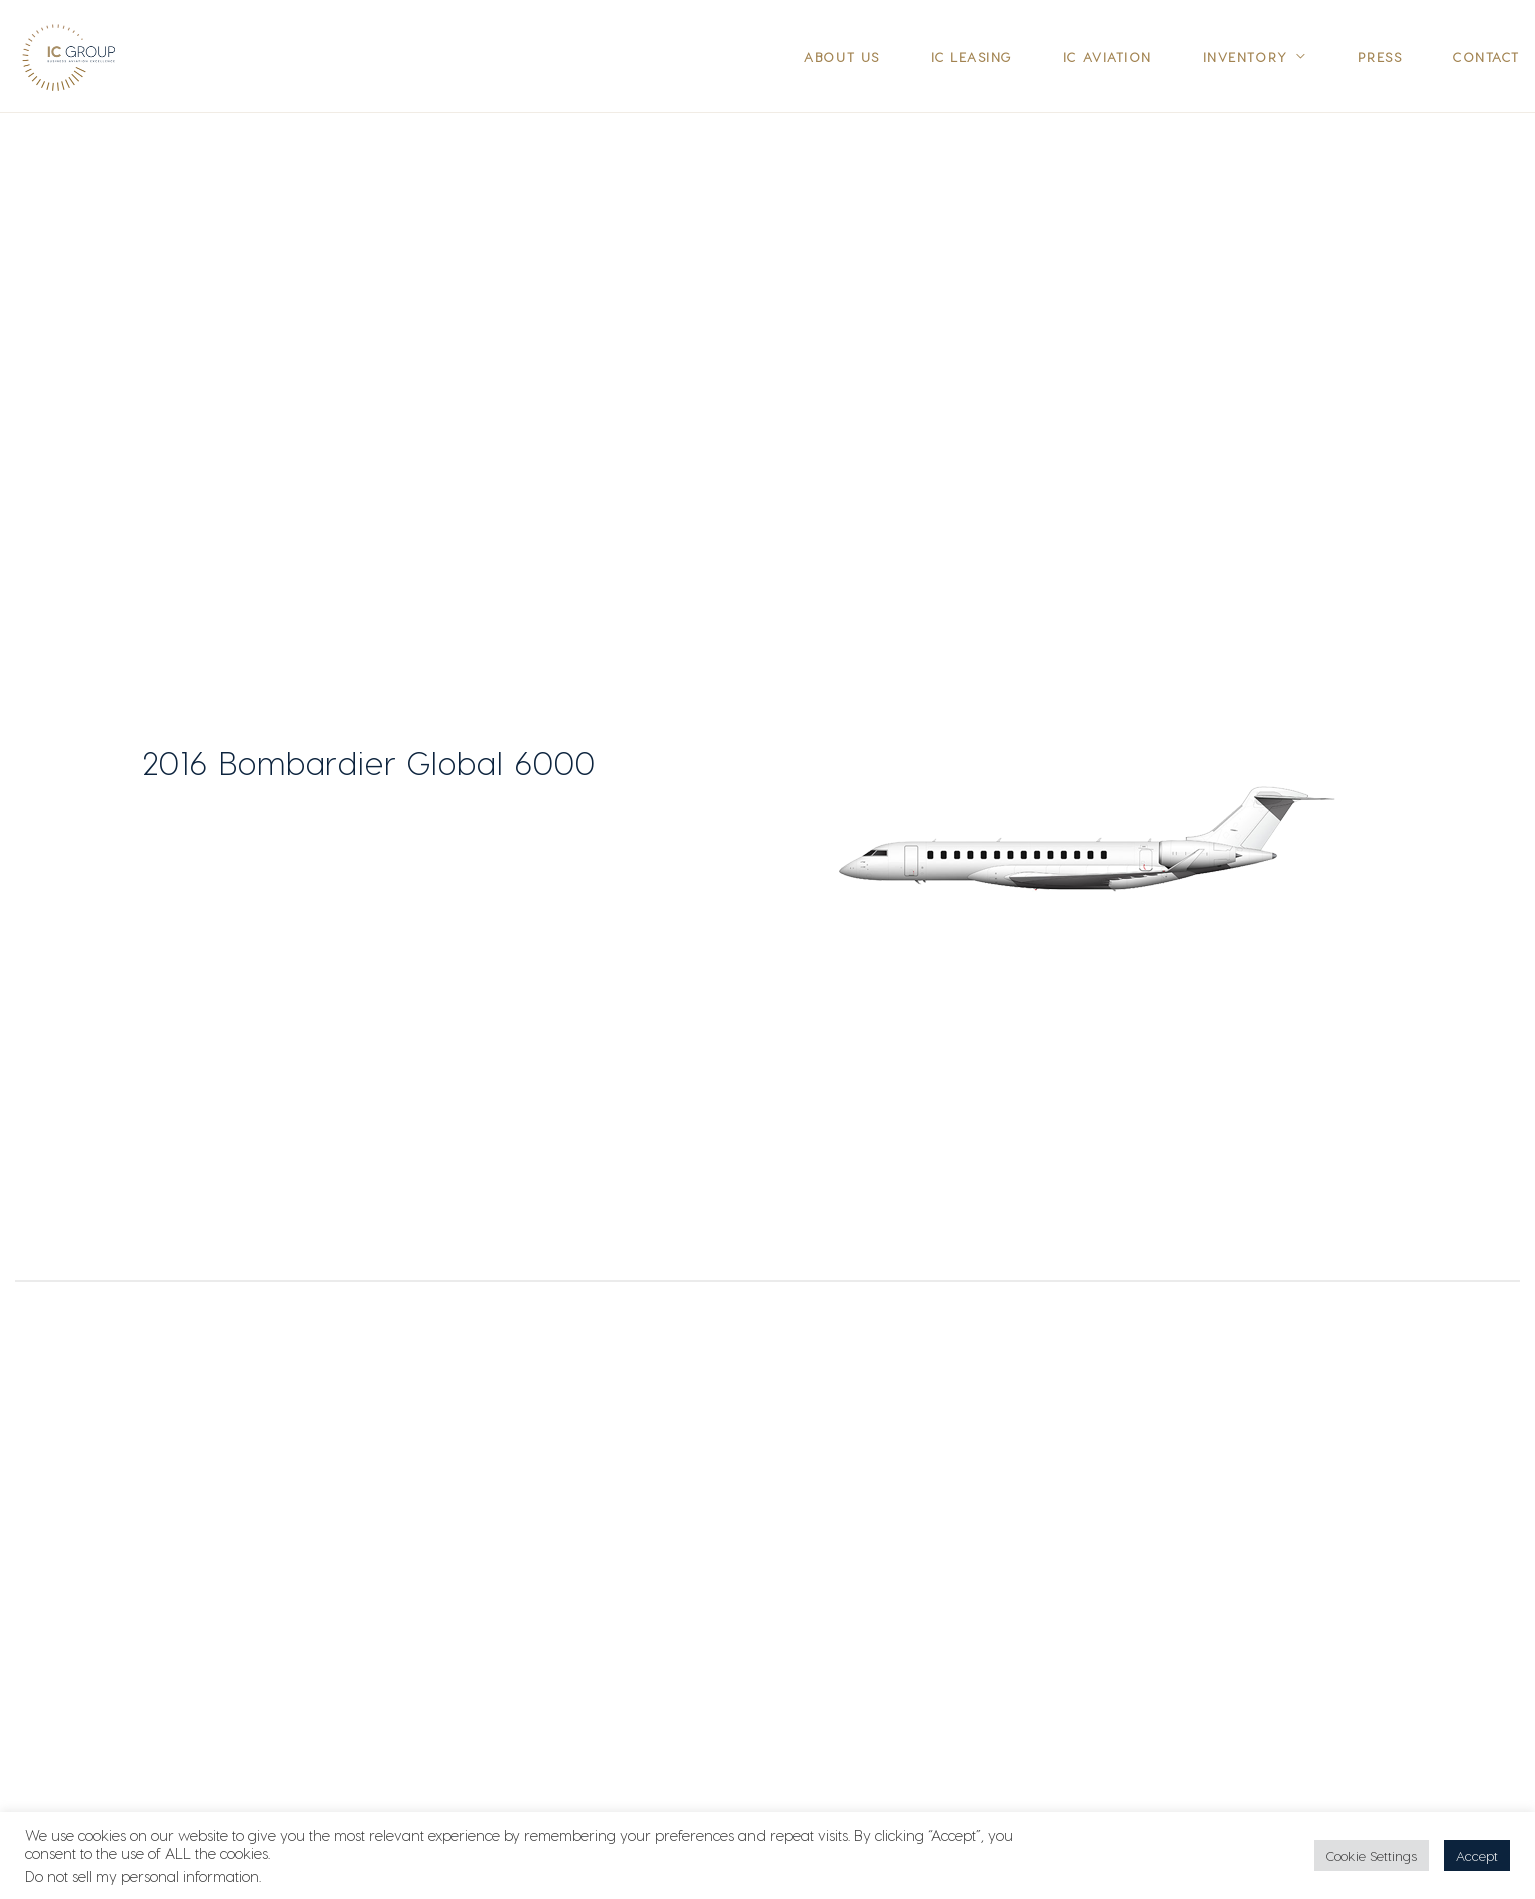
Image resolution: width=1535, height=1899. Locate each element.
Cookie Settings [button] (1371, 1855)
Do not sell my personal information (142, 1876)
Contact (1486, 56)
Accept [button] (1477, 1855)
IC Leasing (971, 56)
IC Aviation (1107, 56)
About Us (841, 56)
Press (1380, 56)
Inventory (1245, 56)
